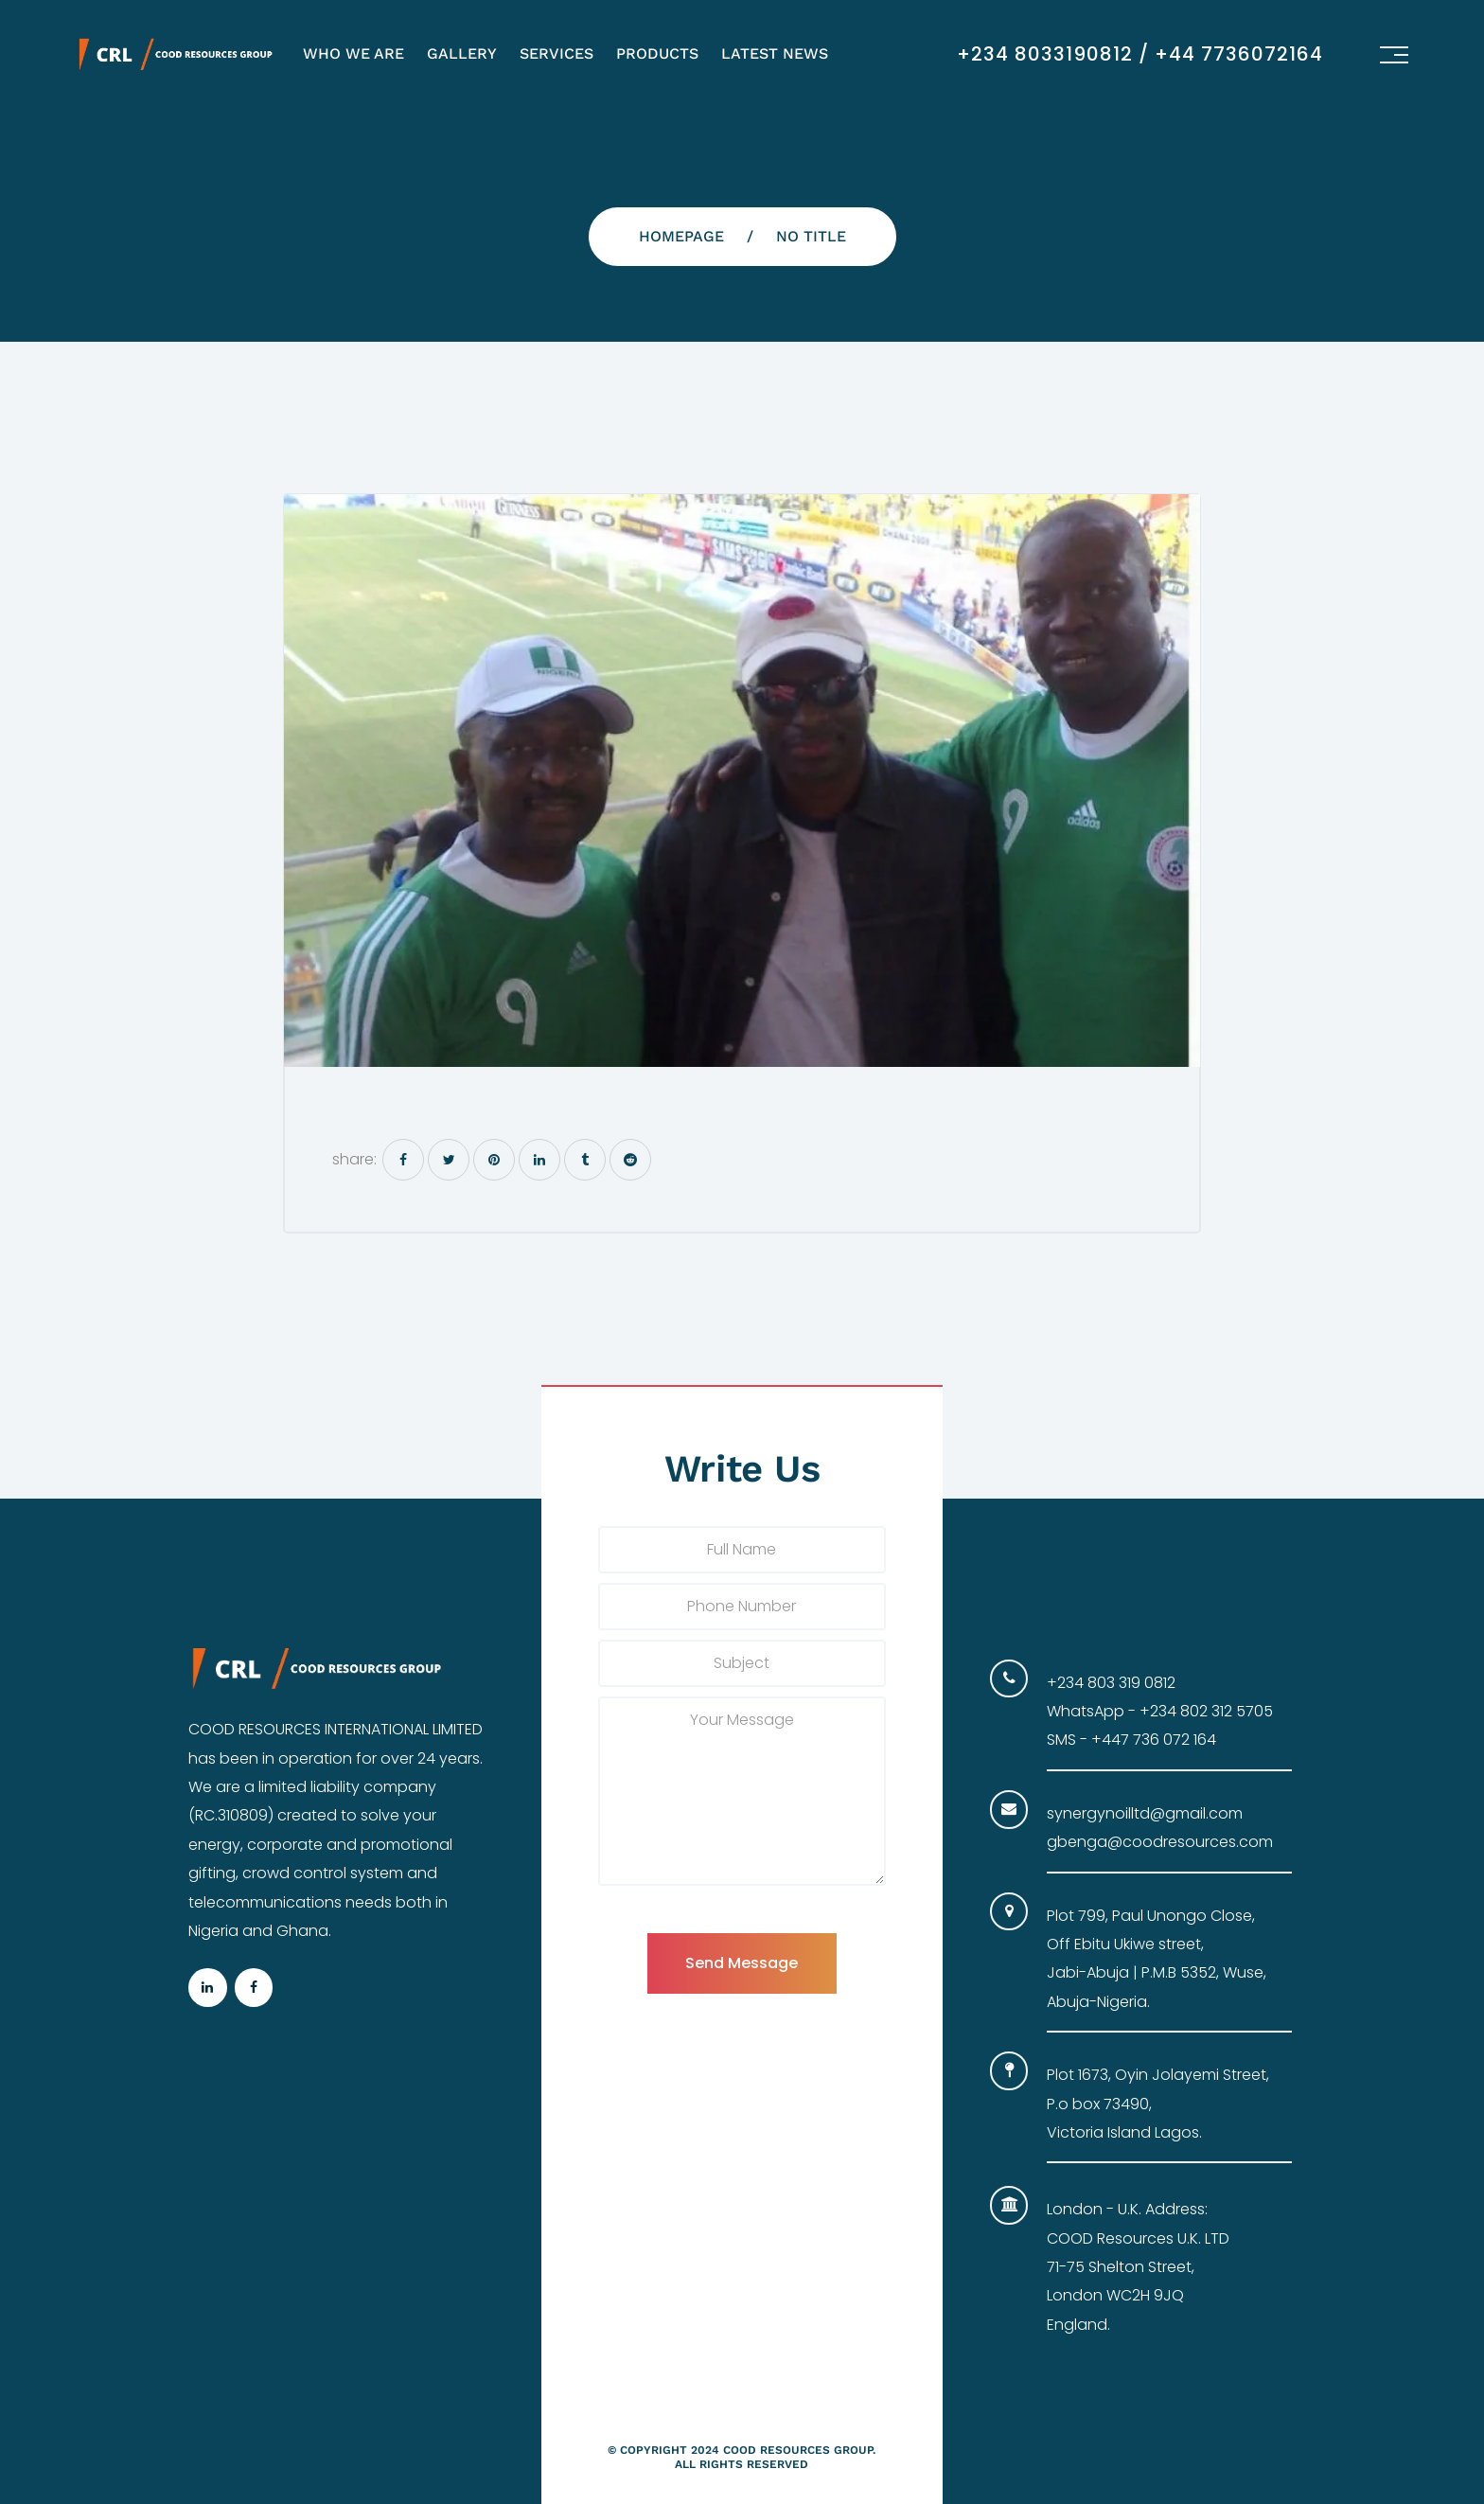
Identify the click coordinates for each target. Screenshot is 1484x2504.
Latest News (774, 53)
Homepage (681, 236)
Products (657, 53)
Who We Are (353, 53)
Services (556, 53)
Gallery (462, 53)
